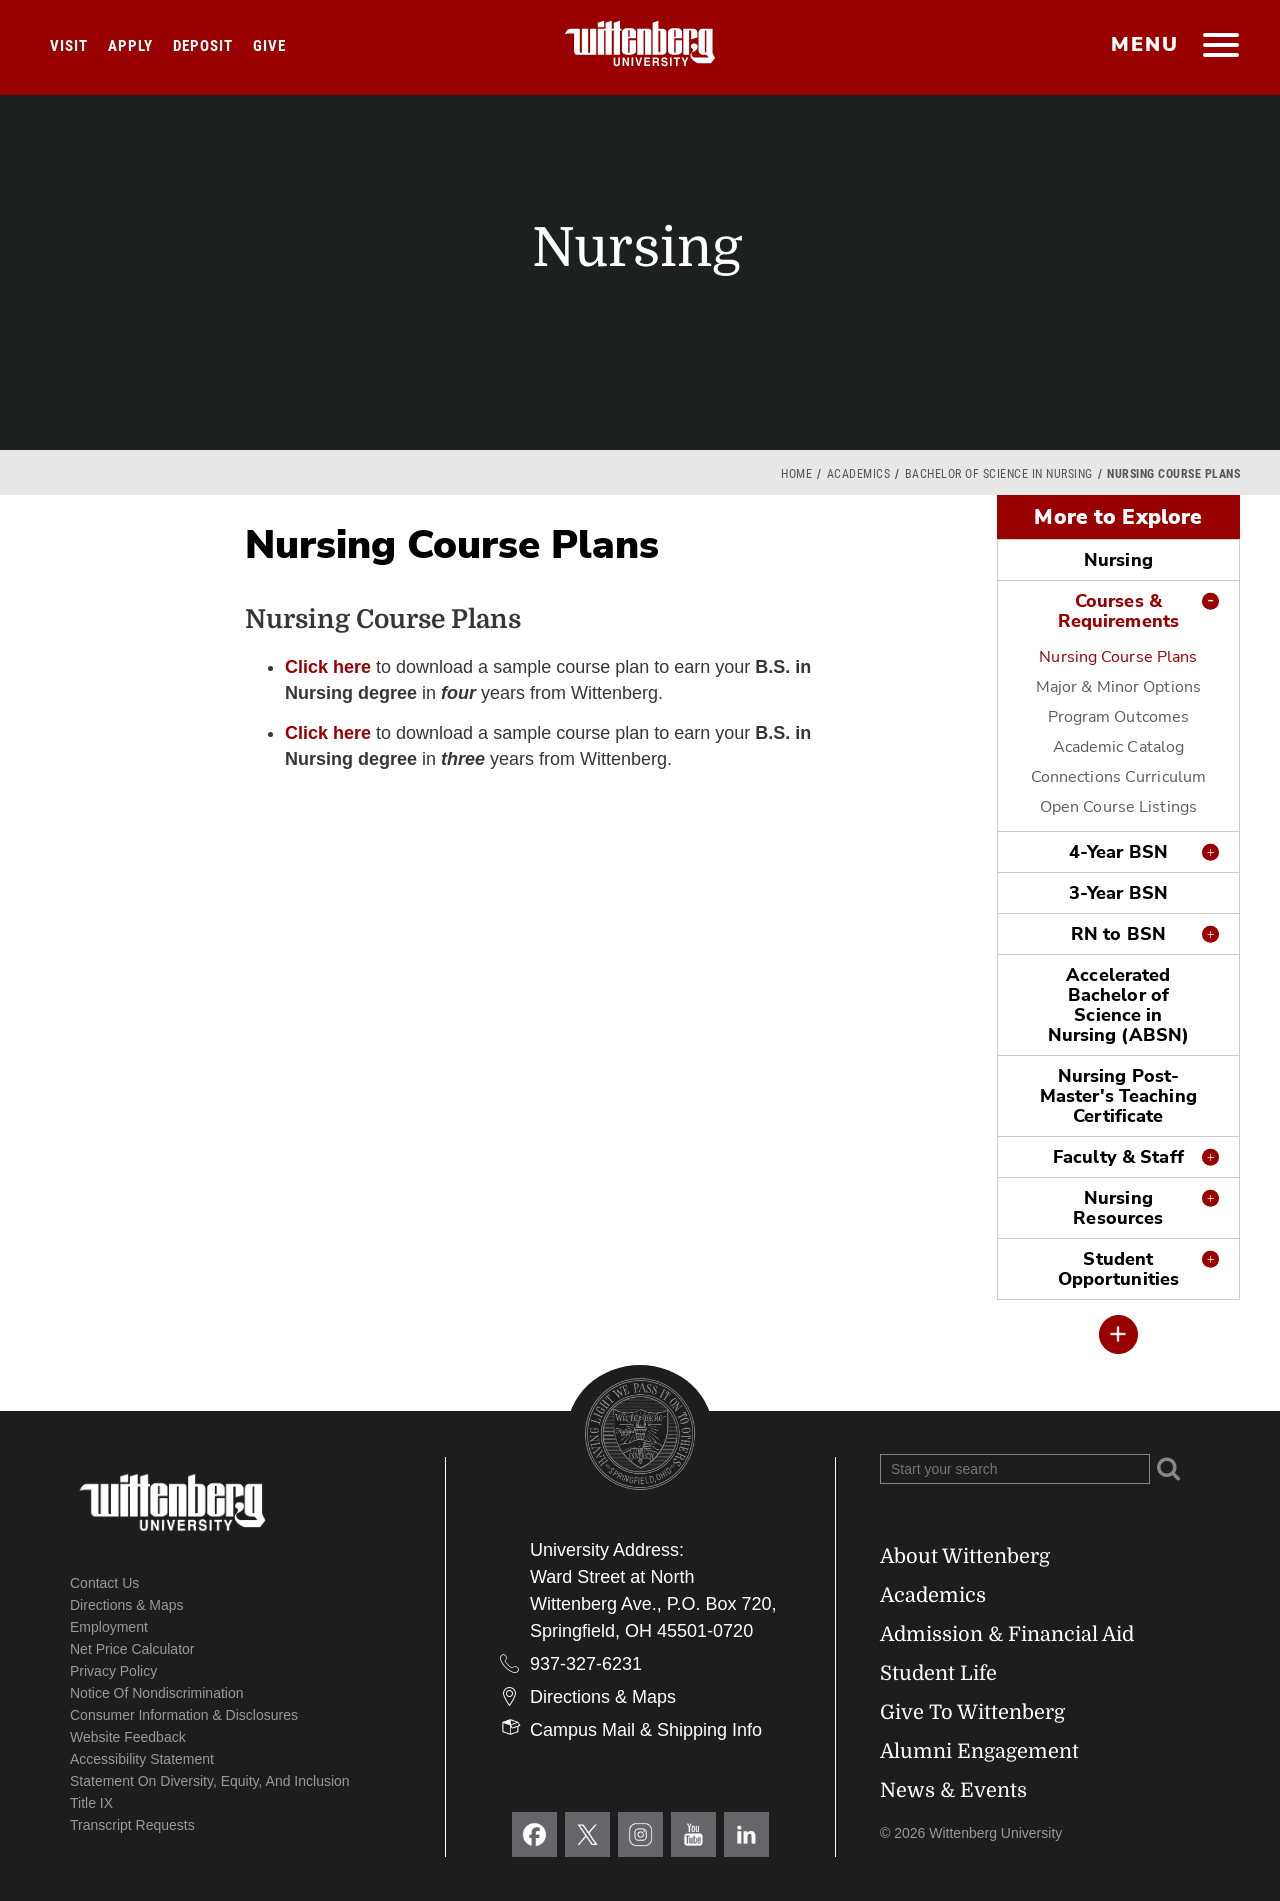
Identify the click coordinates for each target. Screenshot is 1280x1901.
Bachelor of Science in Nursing (999, 474)
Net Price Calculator (132, 1649)
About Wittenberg (965, 1556)
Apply (130, 46)
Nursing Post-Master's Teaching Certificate (1118, 1096)
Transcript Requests (132, 1825)
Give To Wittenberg (972, 1712)
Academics (859, 474)
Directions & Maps (127, 1605)
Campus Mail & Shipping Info (646, 1730)
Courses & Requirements (1118, 611)
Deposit (203, 46)
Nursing (1118, 560)
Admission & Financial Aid (1007, 1634)
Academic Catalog (1119, 747)
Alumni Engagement (979, 1751)
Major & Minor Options (1118, 687)
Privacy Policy (113, 1671)
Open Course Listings (1118, 807)
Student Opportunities (1118, 1269)
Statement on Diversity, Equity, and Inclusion (210, 1781)
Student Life (938, 1673)
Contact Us (104, 1583)
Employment (109, 1627)
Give (269, 46)
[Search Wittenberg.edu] (1015, 1469)
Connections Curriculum (1118, 777)
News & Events (953, 1790)
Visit (69, 46)
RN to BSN (1118, 934)
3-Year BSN (1118, 893)
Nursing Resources (1118, 1208)
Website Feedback (128, 1737)
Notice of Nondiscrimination (157, 1693)
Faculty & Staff (1118, 1157)
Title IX (91, 1803)
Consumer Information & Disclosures (184, 1715)
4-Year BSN (1118, 852)
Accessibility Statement (142, 1759)
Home (796, 474)
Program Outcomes (1119, 717)
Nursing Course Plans (1118, 657)
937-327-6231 (586, 1664)
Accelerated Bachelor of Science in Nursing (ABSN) (1119, 1005)
